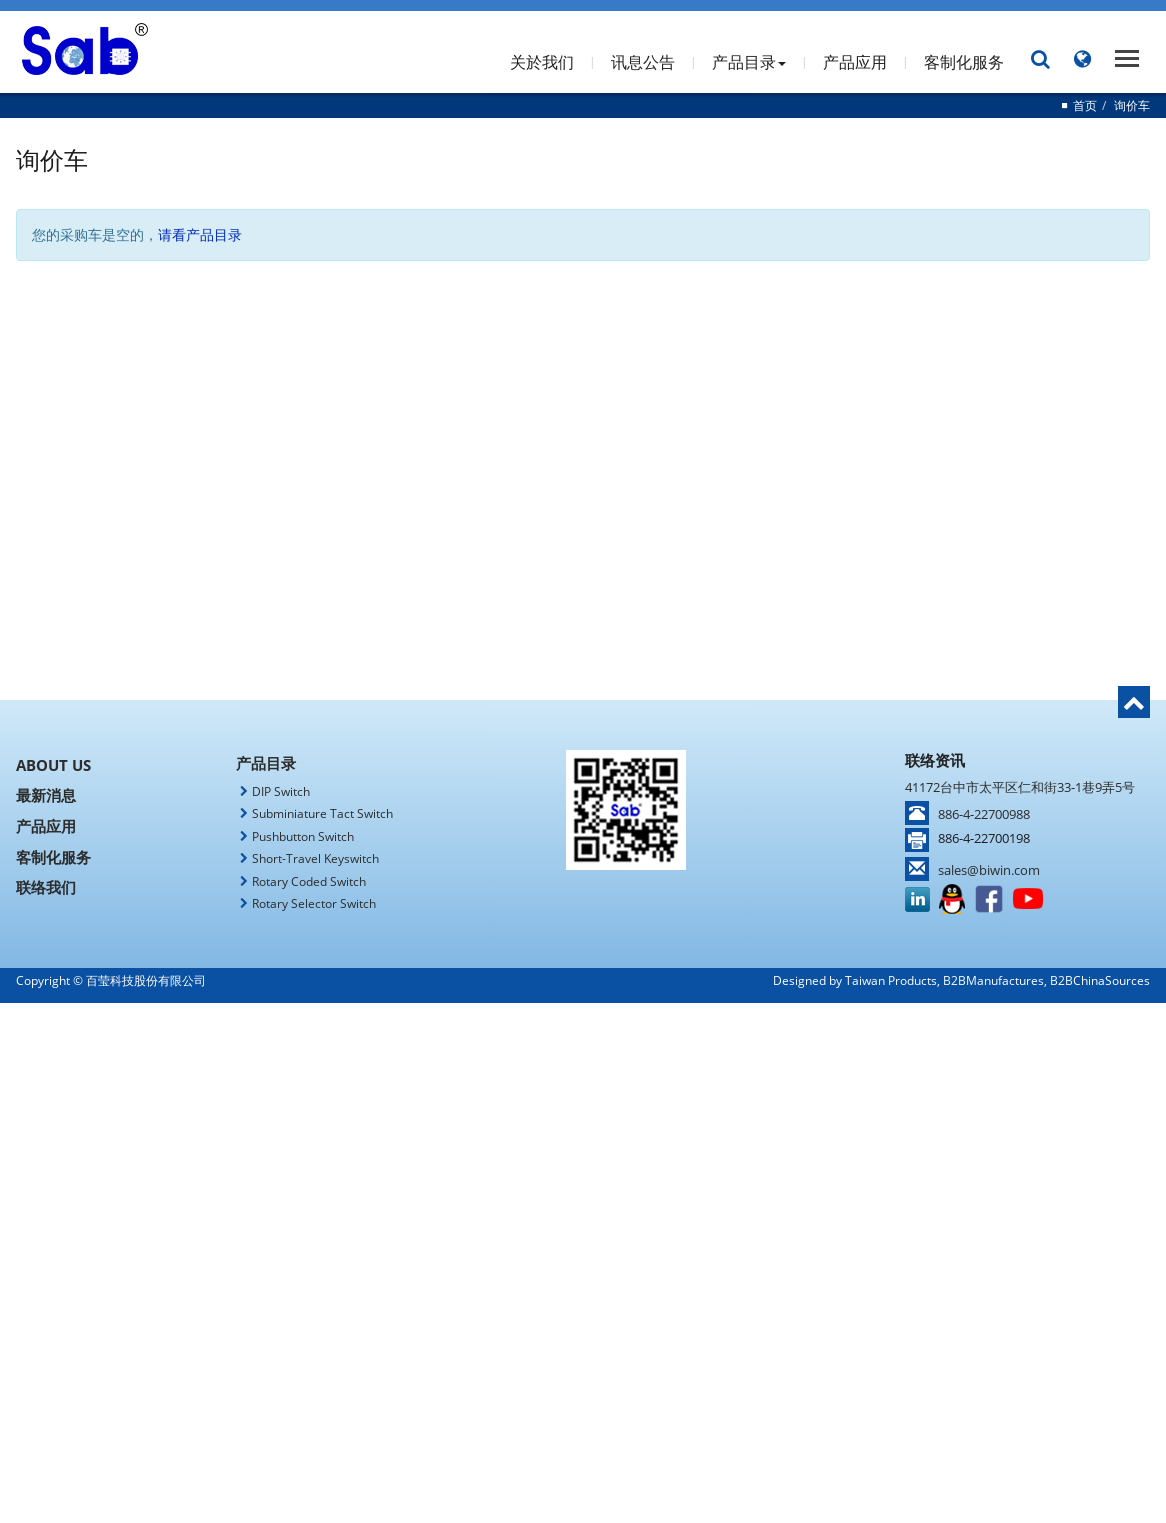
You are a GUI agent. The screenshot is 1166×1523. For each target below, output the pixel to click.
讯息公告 (643, 62)
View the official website (628, 1192)
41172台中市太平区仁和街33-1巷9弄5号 (1020, 787)
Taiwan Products (891, 980)
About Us (53, 765)
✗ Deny (583, 1072)
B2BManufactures (993, 980)
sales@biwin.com (989, 870)
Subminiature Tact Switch (322, 813)
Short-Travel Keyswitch (315, 858)
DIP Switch (281, 791)
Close (583, 1012)
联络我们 (46, 886)
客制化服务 (964, 62)
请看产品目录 (200, 234)
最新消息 (46, 795)
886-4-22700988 (984, 814)
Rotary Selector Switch (314, 903)
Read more (500, 1192)
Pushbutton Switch (303, 836)
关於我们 (542, 62)
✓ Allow (583, 1052)
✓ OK (849, 1512)
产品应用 (855, 62)
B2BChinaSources (1100, 980)
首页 (1085, 105)
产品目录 (749, 62)
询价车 (1132, 105)
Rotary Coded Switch (309, 881)
